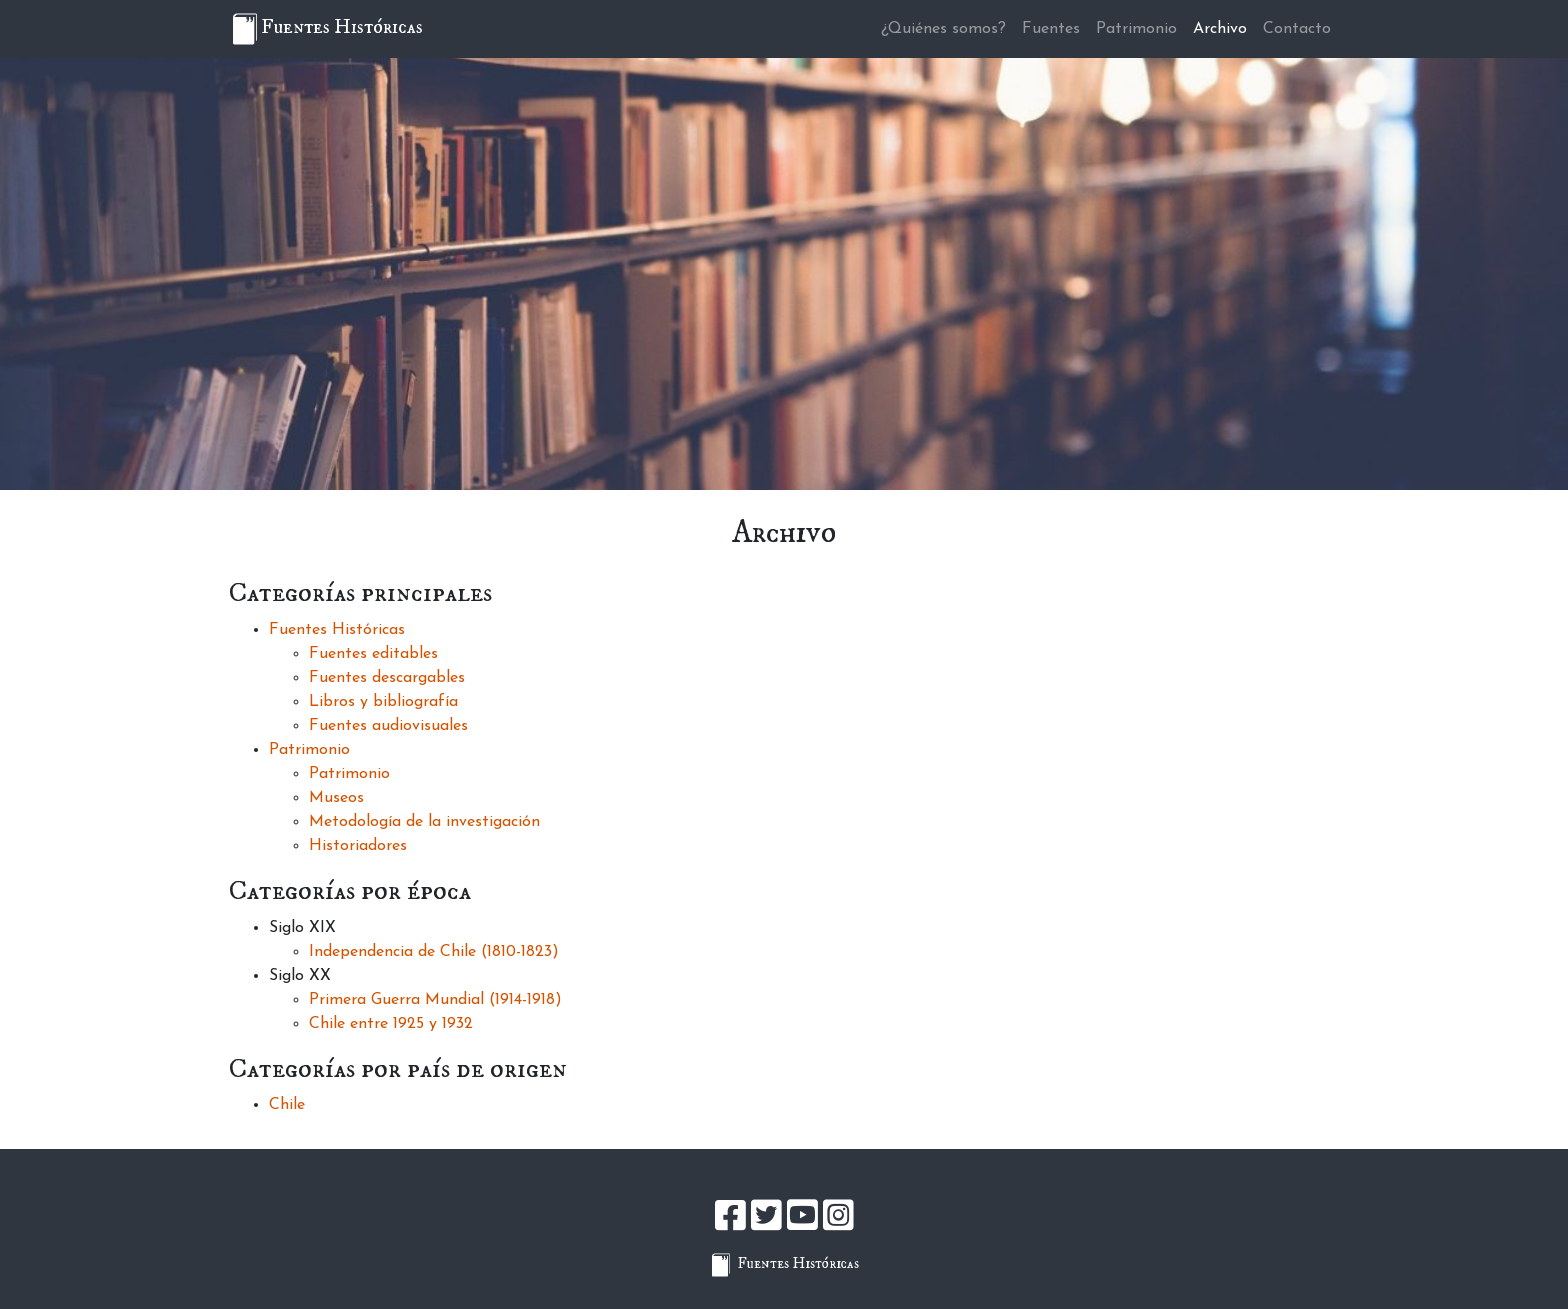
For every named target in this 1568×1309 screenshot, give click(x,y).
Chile (287, 1105)
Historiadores (358, 846)
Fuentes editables (373, 654)
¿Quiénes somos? (943, 29)
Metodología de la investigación (424, 822)
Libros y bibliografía (383, 702)
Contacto (1297, 29)
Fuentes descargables (387, 678)
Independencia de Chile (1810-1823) (434, 952)
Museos (336, 798)
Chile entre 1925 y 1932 (391, 1024)
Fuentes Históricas (337, 630)
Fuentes (1051, 29)
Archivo (1220, 29)
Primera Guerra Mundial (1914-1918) (435, 1000)
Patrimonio (1136, 29)
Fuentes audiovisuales (388, 726)
